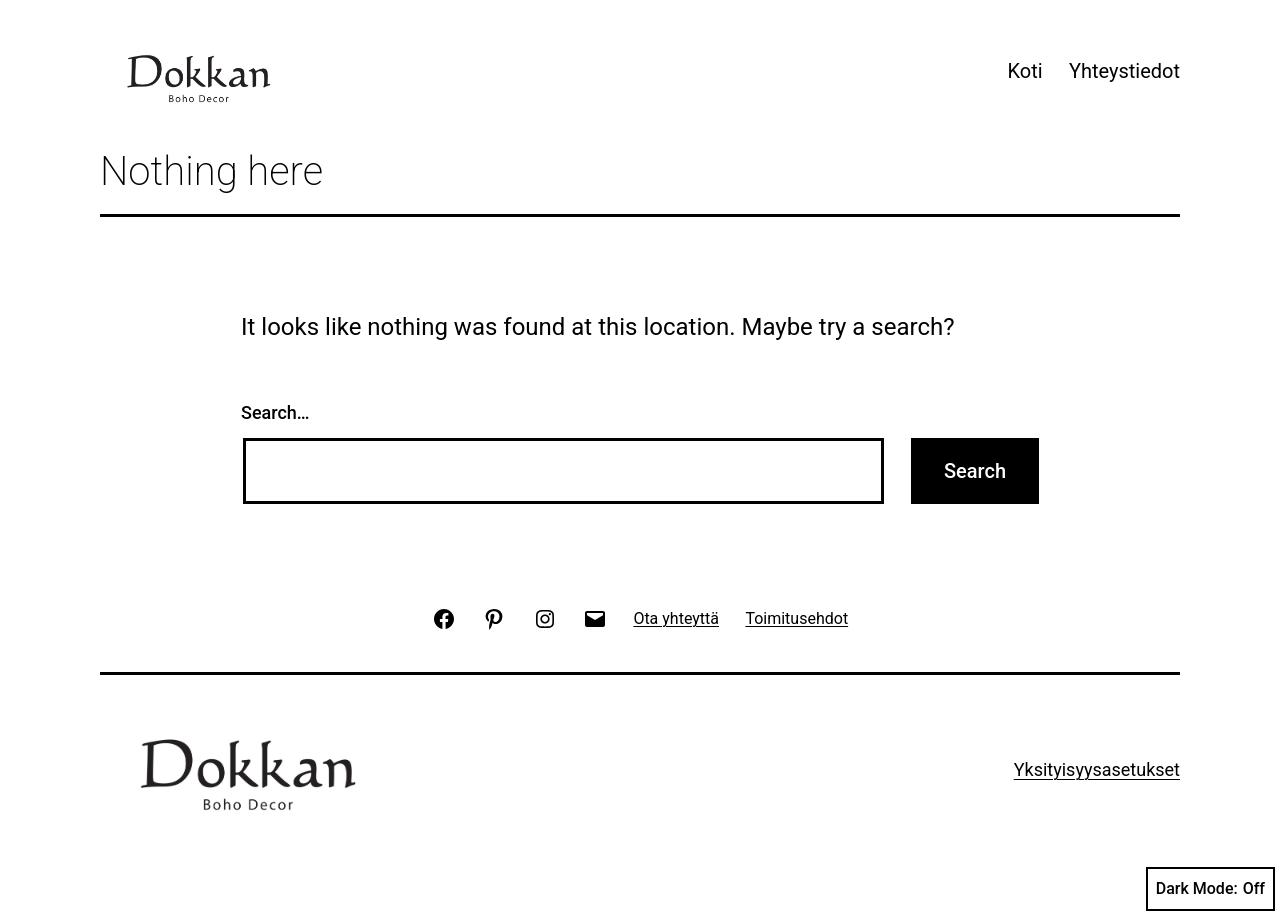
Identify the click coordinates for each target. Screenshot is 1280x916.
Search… (275, 412)
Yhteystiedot (1124, 71)
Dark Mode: (1210, 889)
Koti (1024, 71)
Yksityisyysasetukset (1097, 769)
